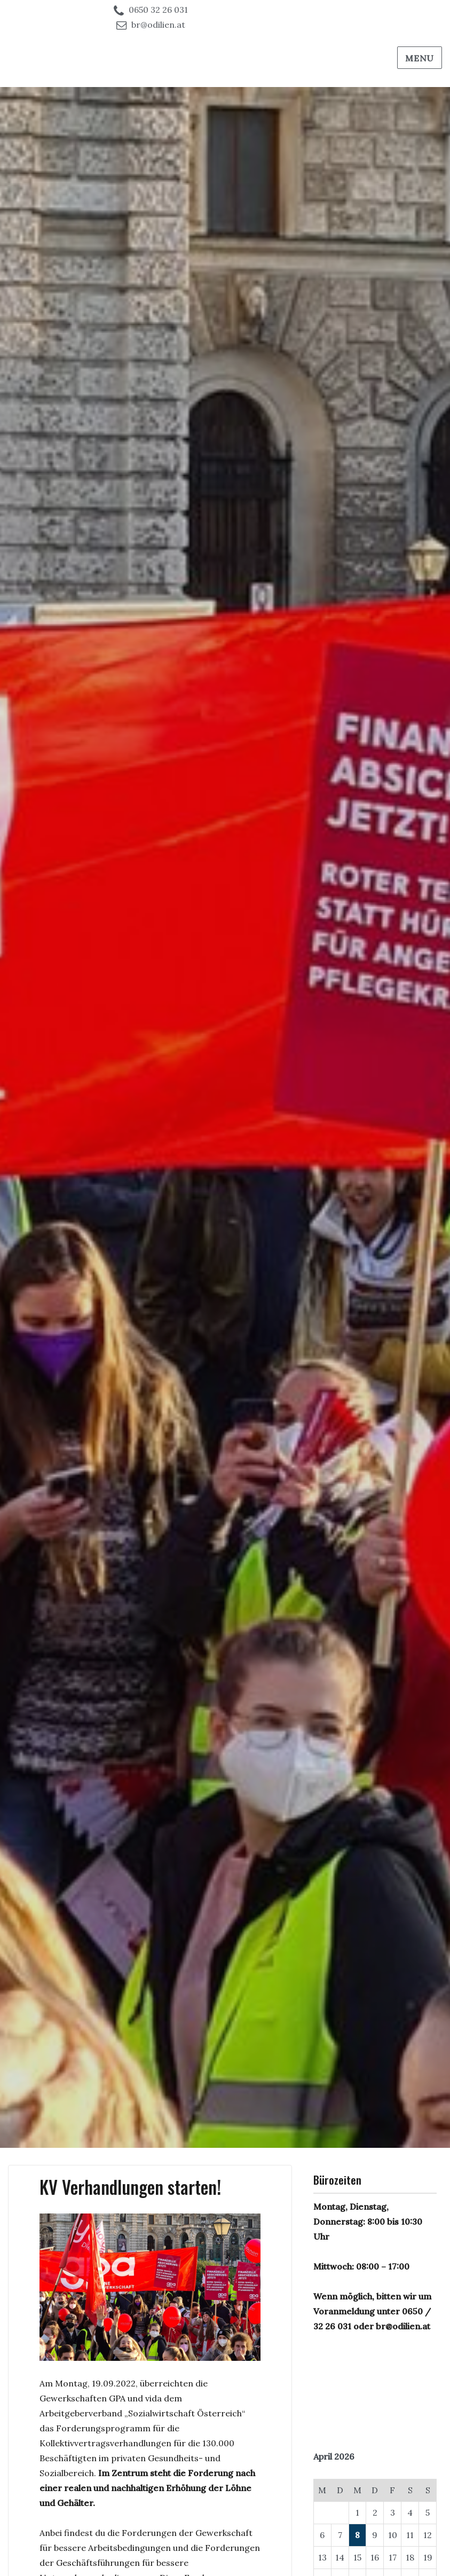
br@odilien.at (158, 24)
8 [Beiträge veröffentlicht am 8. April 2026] (357, 2535)
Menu (419, 58)
